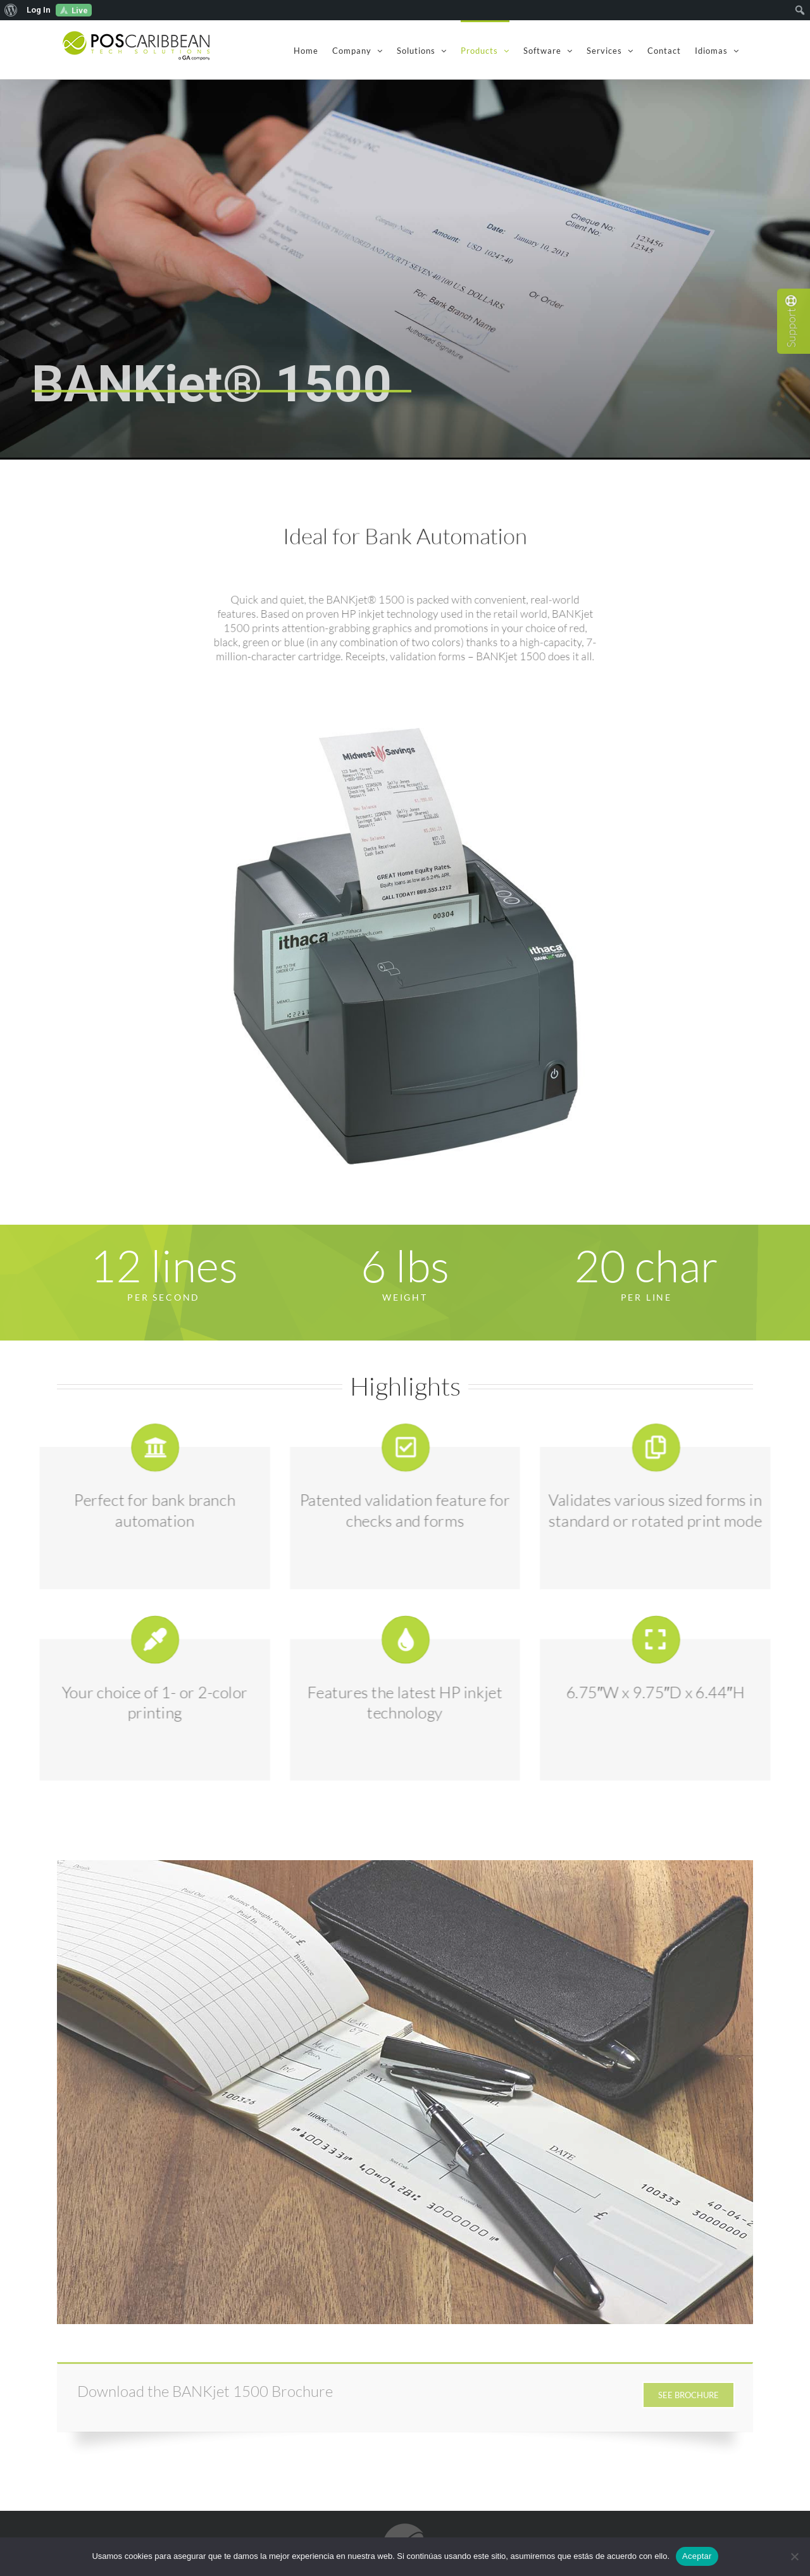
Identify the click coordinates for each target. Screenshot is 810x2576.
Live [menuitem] (80, 10)
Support (791, 321)
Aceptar (697, 2556)
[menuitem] (11, 10)
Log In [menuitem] (39, 10)
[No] (794, 2556)
